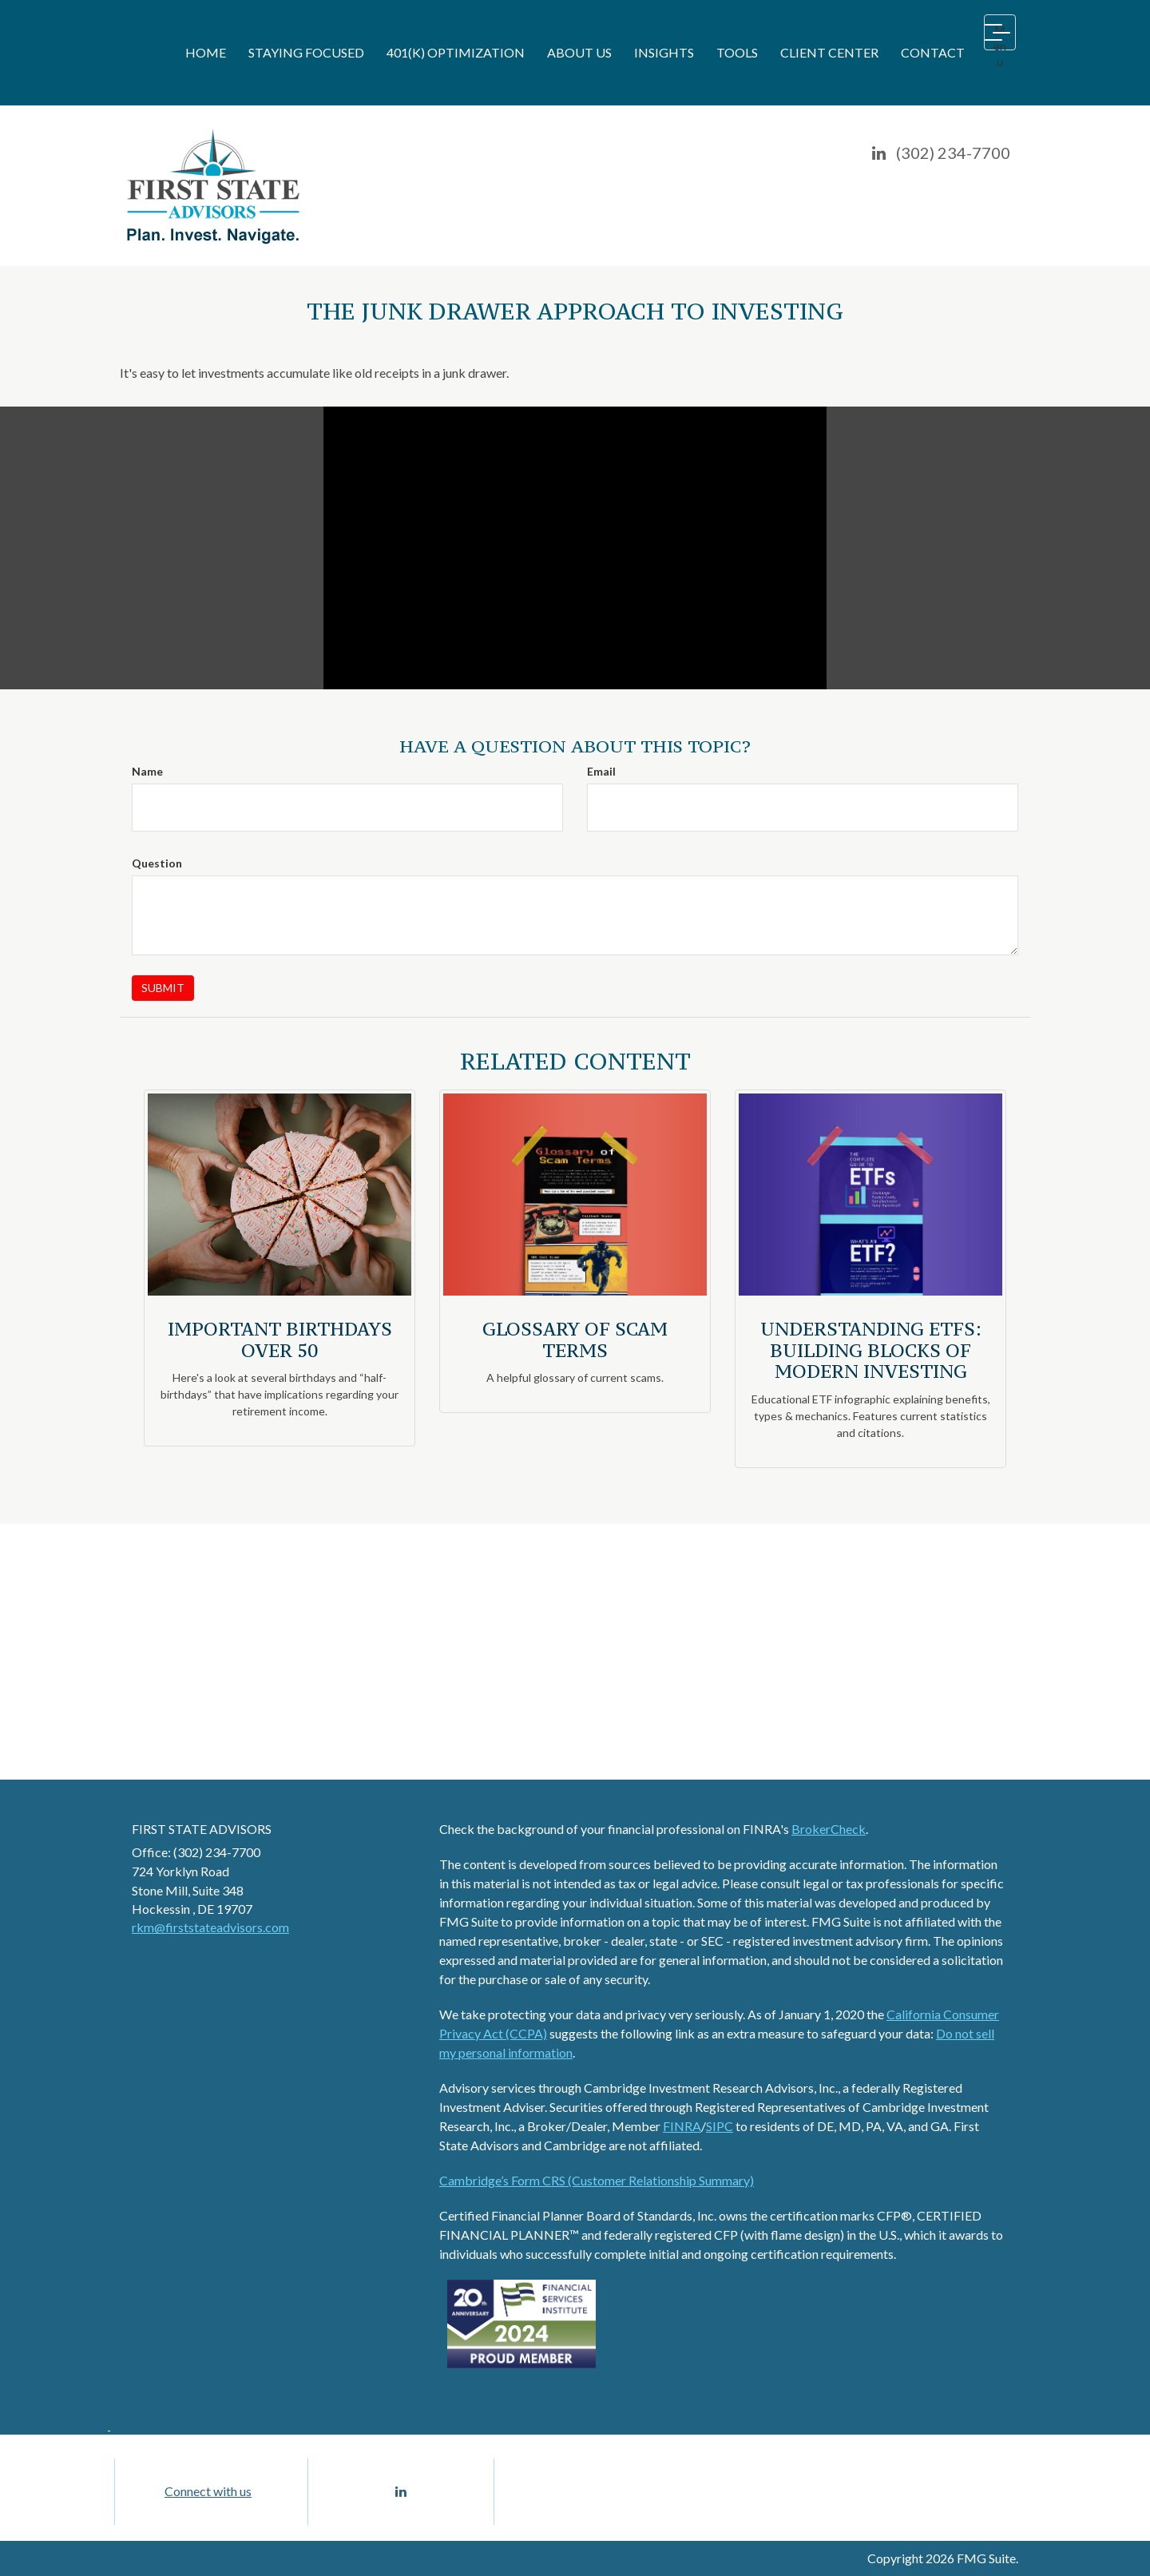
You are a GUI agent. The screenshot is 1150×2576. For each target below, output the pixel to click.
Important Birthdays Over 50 (280, 1339)
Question (157, 863)
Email (601, 771)
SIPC (719, 2125)
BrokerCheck (828, 1828)
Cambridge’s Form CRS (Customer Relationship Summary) (596, 2180)
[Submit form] (163, 988)
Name (147, 771)
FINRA (682, 2125)
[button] (306, 52)
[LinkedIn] (879, 153)
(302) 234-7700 (953, 153)
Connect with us (208, 2491)
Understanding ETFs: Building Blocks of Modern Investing (870, 1350)
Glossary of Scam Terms (575, 1339)
